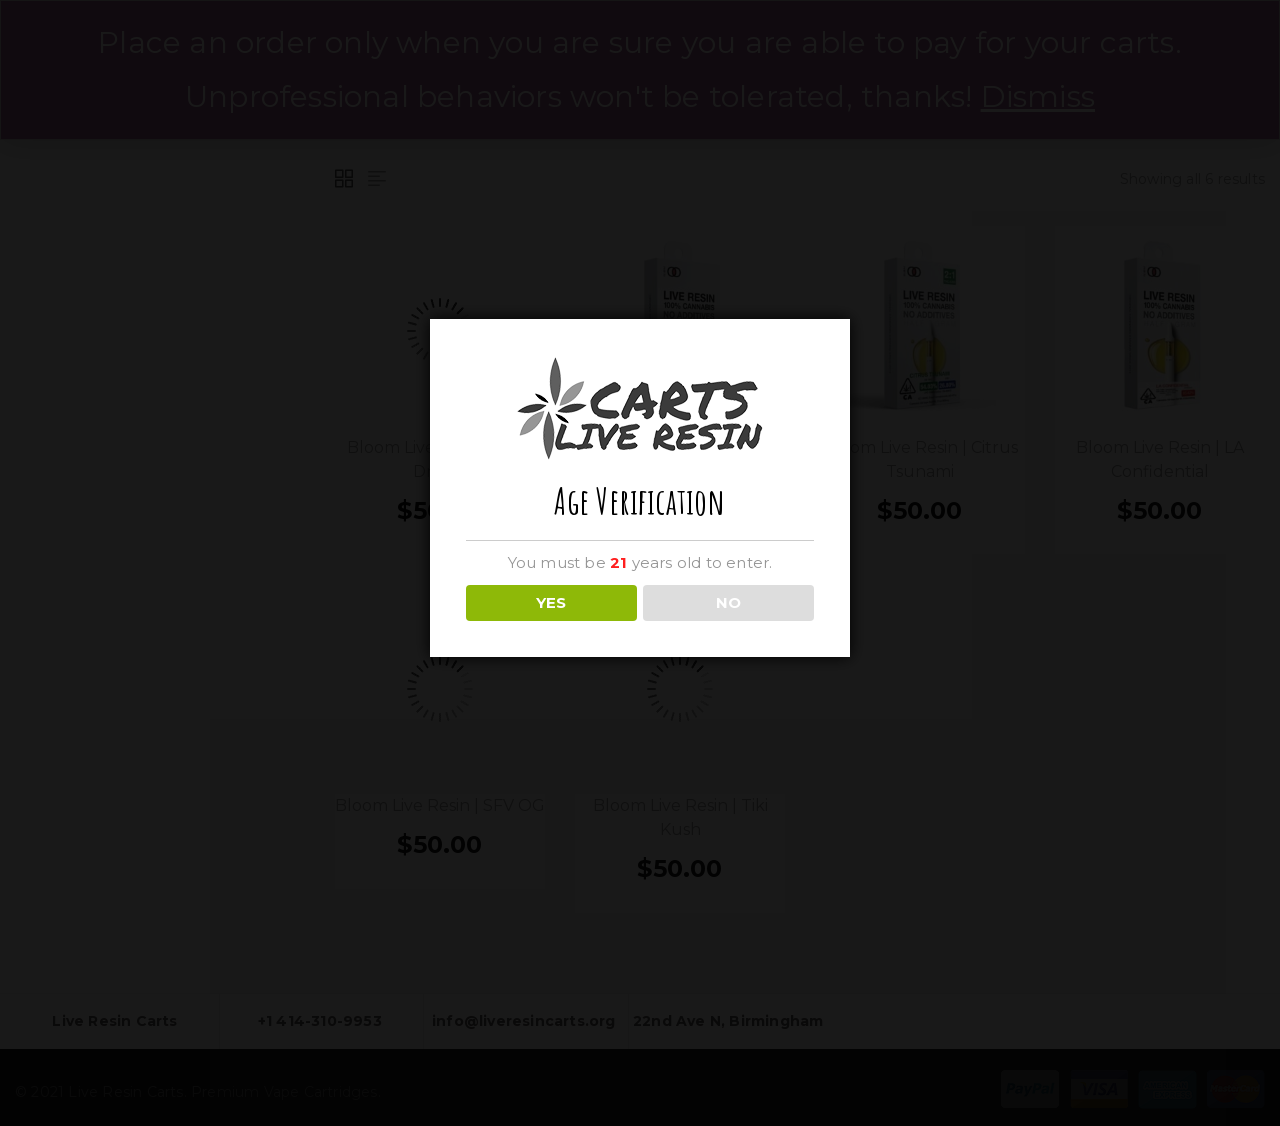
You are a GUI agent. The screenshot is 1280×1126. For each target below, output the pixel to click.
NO (728, 602)
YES (551, 602)
